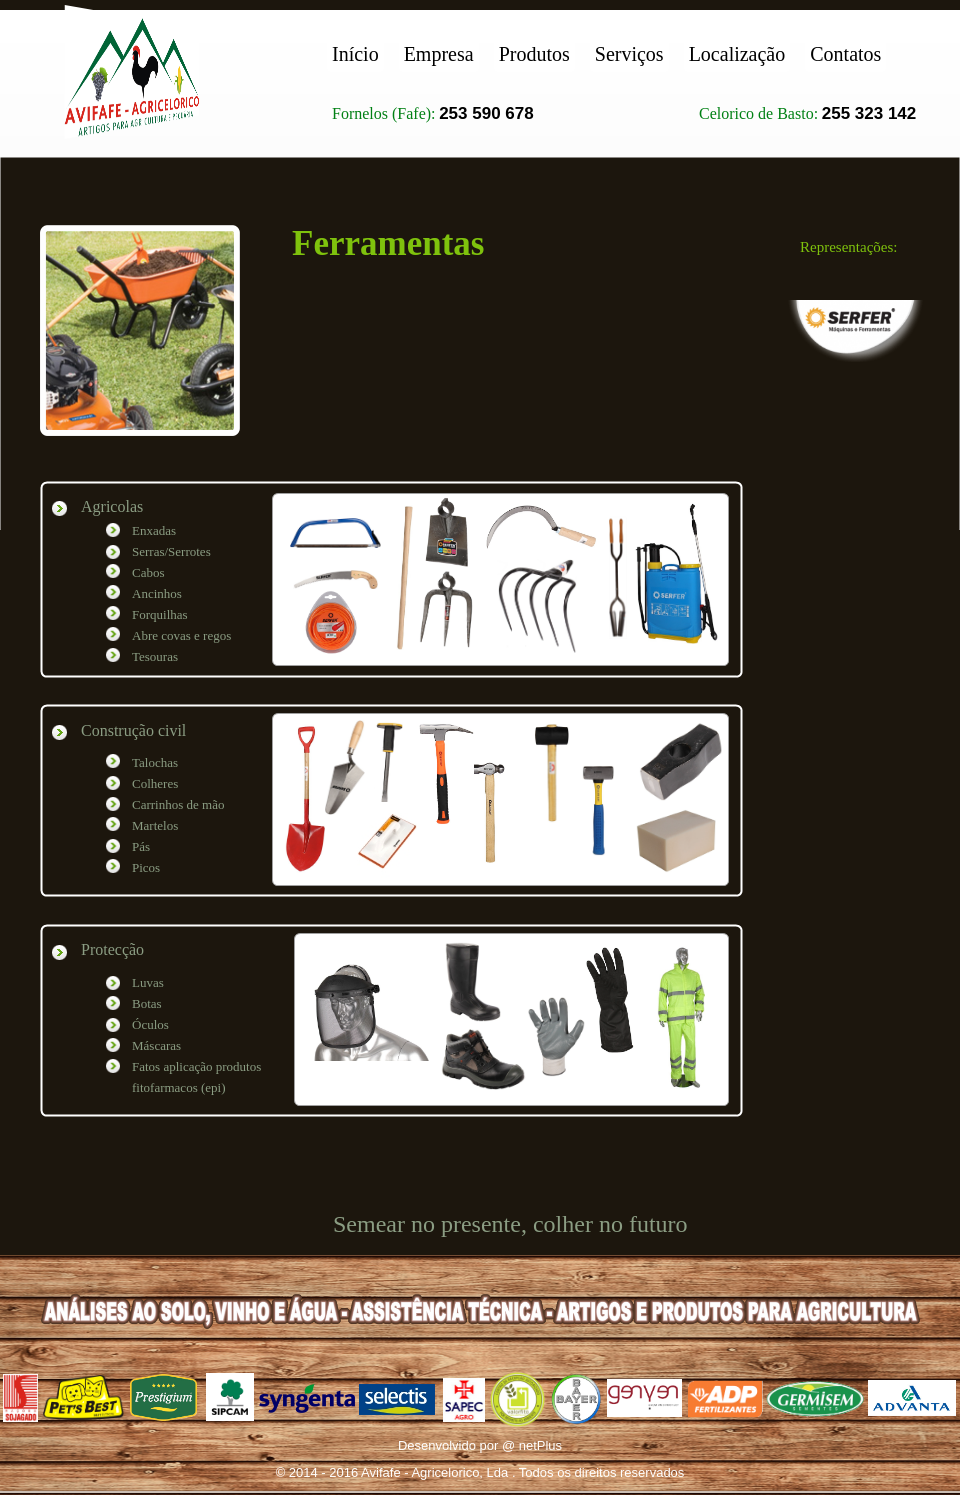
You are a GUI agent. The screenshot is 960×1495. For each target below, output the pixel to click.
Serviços (629, 54)
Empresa (439, 54)
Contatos (845, 54)
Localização (737, 54)
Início (355, 54)
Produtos (534, 54)
